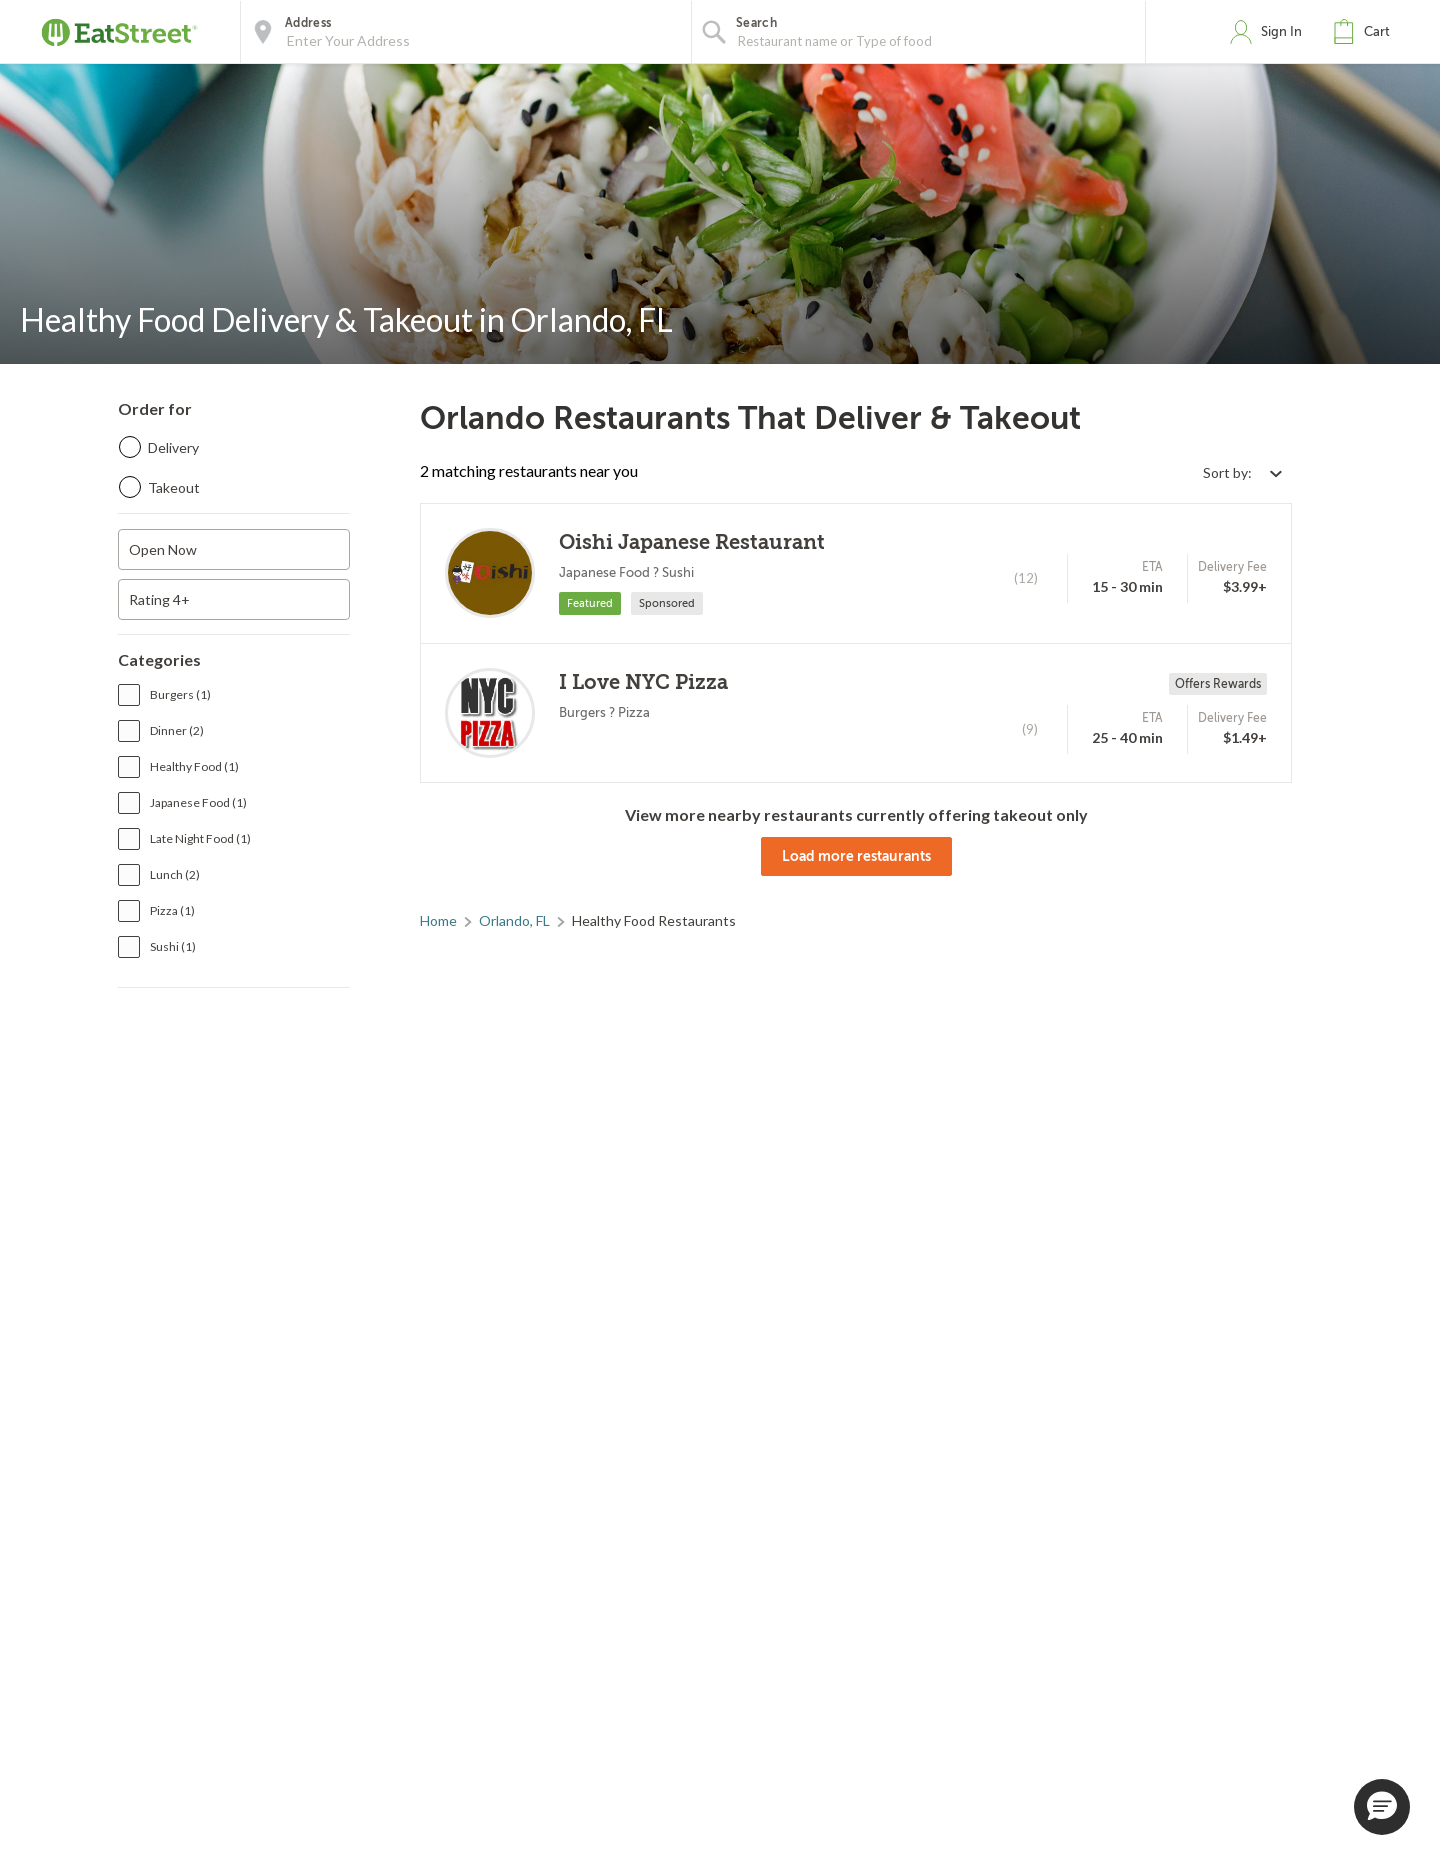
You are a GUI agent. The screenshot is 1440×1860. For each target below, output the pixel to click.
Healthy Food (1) (194, 766)
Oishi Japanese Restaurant (692, 542)
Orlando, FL (514, 920)
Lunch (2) (175, 874)
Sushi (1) (173, 946)
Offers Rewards (1218, 684)
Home (438, 920)
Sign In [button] (1281, 31)
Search (756, 23)
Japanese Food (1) (198, 802)
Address (308, 23)
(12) (1026, 578)
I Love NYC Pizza (643, 682)
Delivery (173, 447)
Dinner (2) (177, 730)
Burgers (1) (180, 694)
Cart (1377, 31)
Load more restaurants (856, 856)
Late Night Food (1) (200, 838)
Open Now (163, 549)
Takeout (174, 487)
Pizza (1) (172, 910)
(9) (1030, 729)
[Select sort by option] (1242, 472)
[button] (1366, 32)
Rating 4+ (159, 599)
